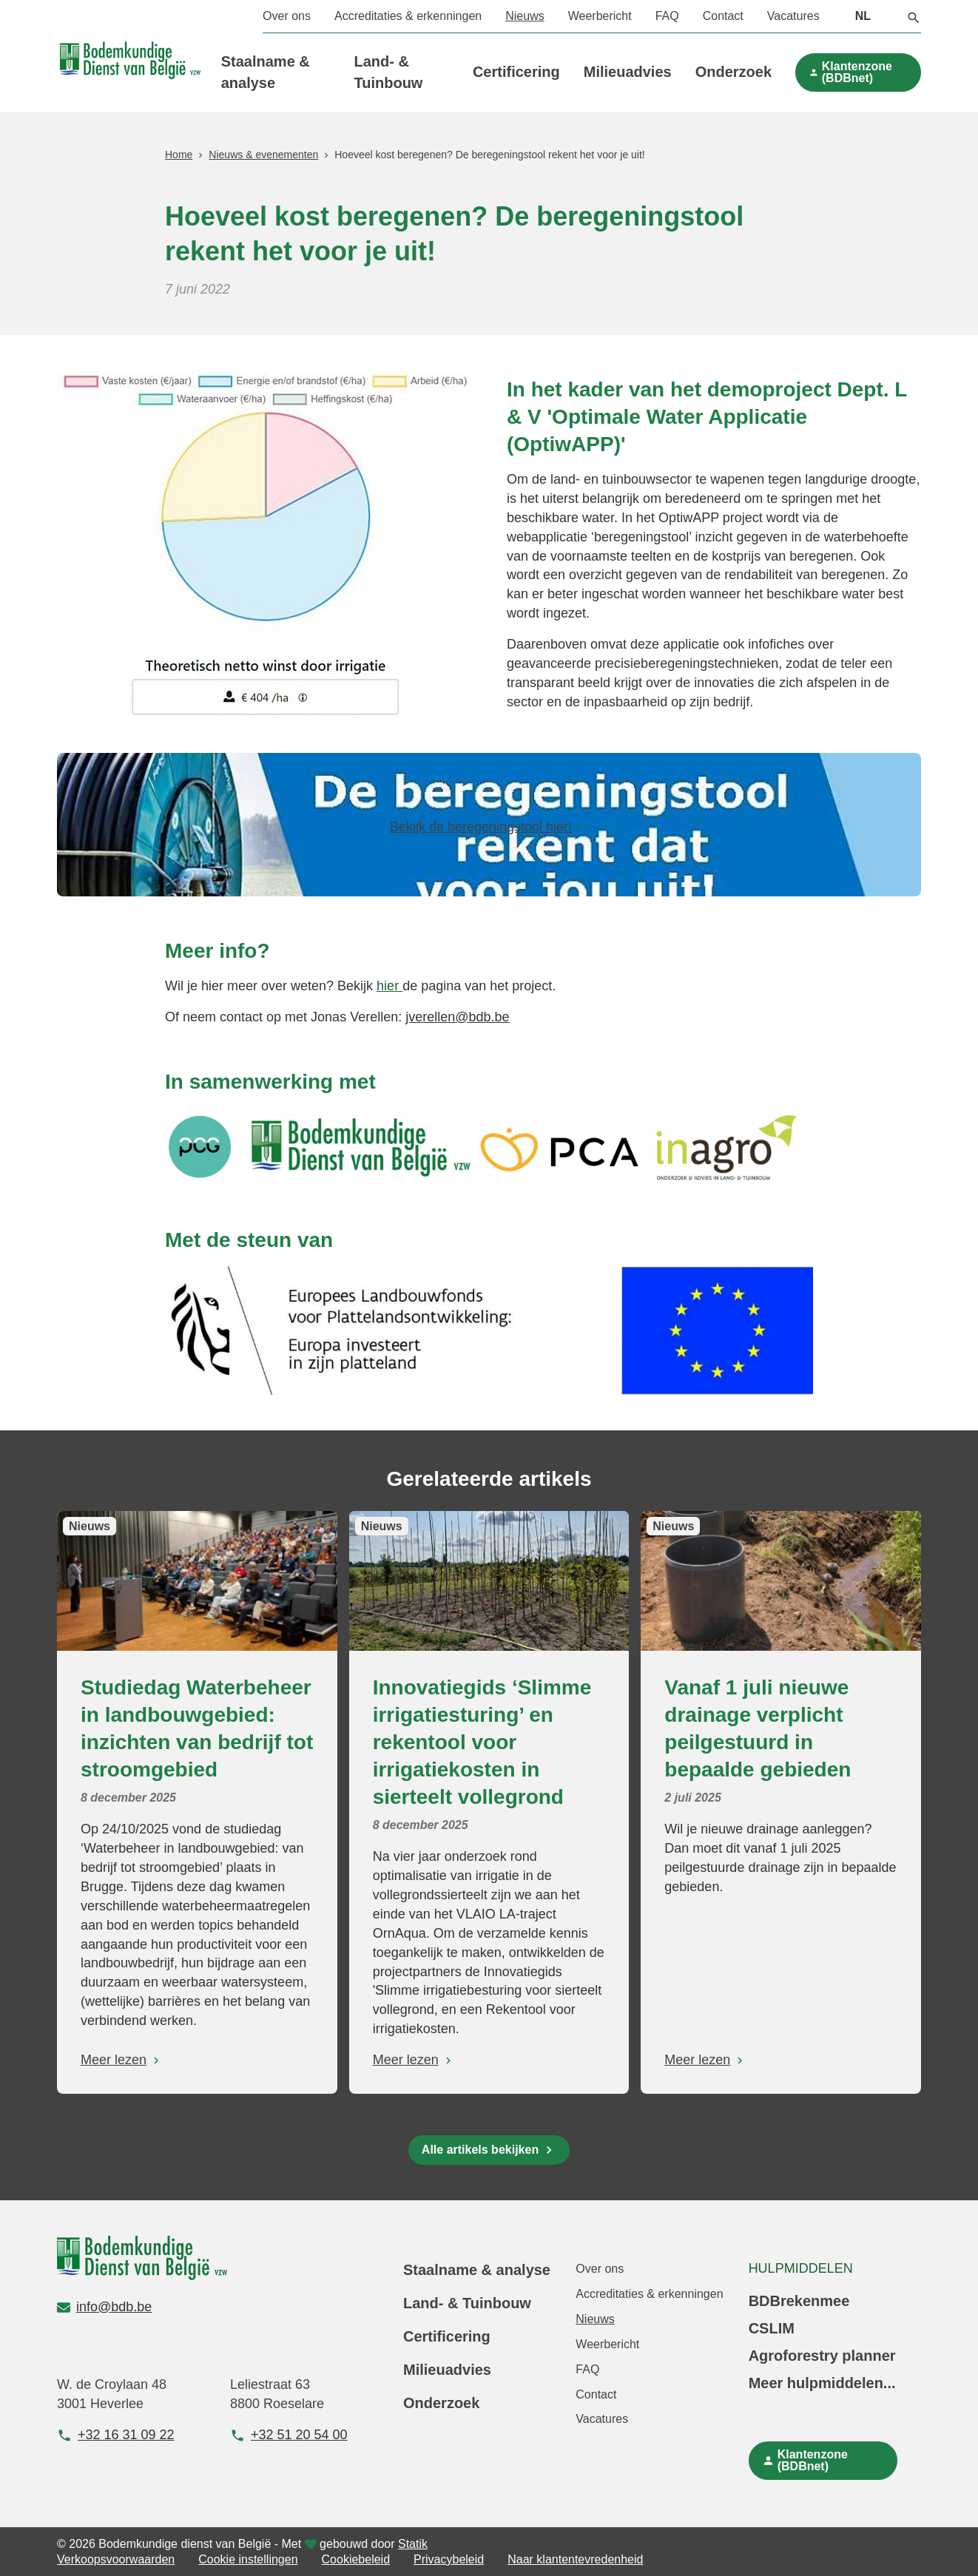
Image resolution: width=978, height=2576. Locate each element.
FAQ (667, 16)
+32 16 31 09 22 (116, 2435)
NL (863, 16)
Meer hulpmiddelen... (822, 2383)
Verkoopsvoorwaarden (116, 2559)
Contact (723, 16)
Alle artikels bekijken (480, 2149)
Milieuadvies (628, 72)
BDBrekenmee (799, 2301)
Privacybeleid (449, 2559)
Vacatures (793, 16)
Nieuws (524, 16)
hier (389, 985)
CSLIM (772, 2328)
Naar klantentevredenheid (575, 2559)
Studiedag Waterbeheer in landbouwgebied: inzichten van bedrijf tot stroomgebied (197, 1728)
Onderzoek (733, 72)
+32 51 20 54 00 (289, 2435)
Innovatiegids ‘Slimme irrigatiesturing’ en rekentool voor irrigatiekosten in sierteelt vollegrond (482, 1742)
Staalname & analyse (476, 2270)
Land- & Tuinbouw (467, 2303)
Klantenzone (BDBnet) (857, 72)
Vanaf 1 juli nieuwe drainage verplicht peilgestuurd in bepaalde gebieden (757, 1728)
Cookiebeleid (356, 2559)
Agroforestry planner (822, 2355)
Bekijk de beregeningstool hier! (481, 826)
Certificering (516, 72)
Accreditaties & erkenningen (408, 16)
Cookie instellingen (247, 2559)
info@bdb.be (104, 2306)
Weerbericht (600, 16)
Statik (413, 2544)
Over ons (287, 16)
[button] (913, 16)
